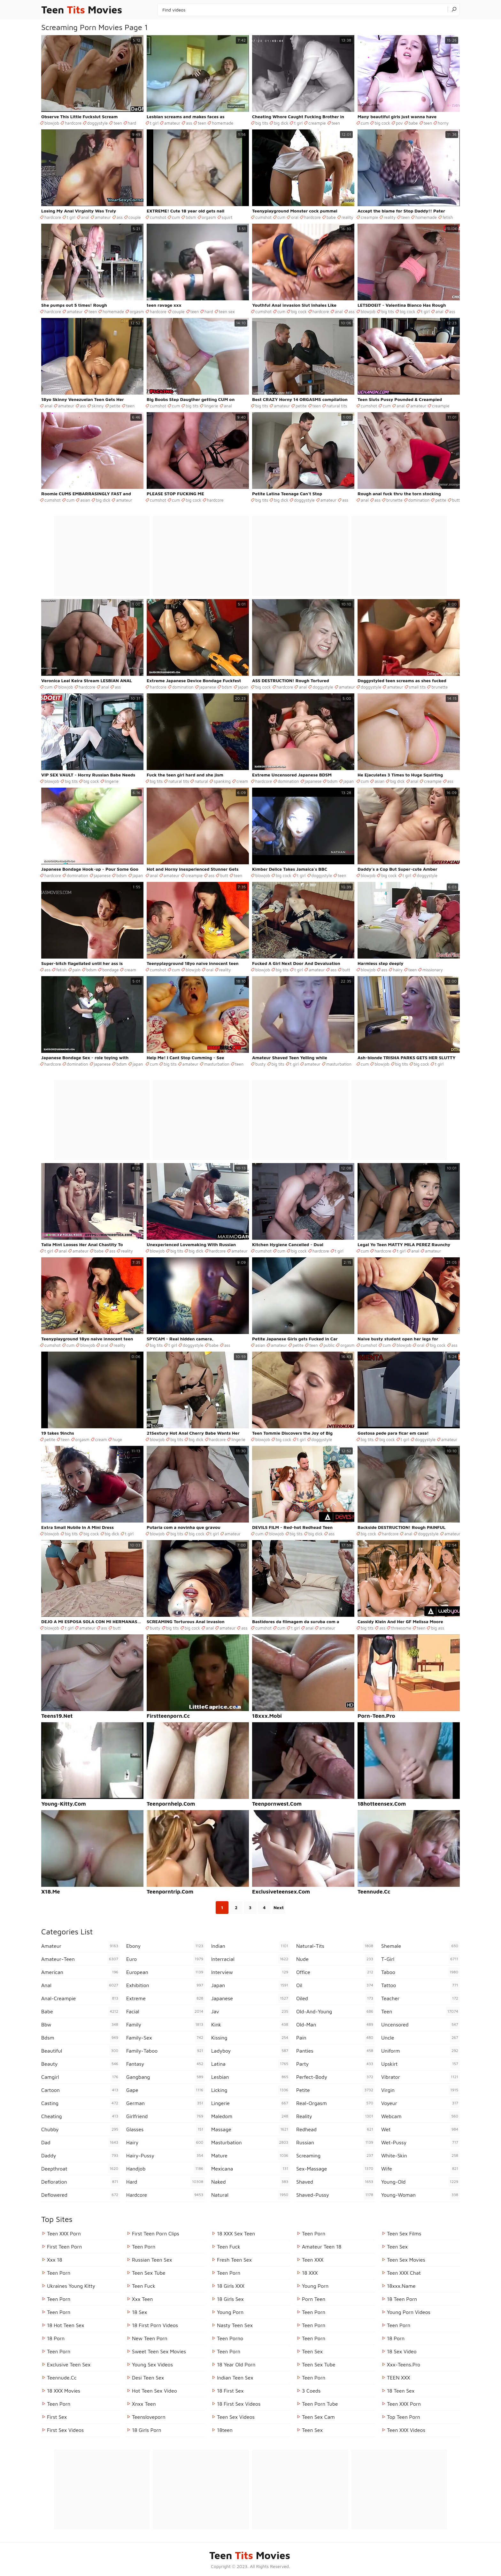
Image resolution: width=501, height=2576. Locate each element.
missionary (432, 969)
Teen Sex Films (404, 2233)
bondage (110, 969)
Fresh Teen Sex (234, 2260)
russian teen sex (152, 2260)
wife (420, 2168)
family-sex (165, 2037)
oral (294, 217)
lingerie (211, 405)
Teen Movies (81, 10)
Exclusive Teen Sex (68, 2364)
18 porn (56, 2338)
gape (165, 2090)
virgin (420, 2090)
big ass (437, 1628)
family (165, 2024)
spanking (222, 781)
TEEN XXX (398, 2377)
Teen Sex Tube (149, 2273)
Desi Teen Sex (148, 2377)
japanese (207, 687)
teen (117, 123)
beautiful (80, 2050)
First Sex (57, 2417)
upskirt (420, 2064)
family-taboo (165, 2050)
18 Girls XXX (230, 2286)
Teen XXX (312, 2260)
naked (250, 2182)
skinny (98, 405)
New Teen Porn (149, 2338)
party (335, 2064)
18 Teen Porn (402, 2299)
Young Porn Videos (408, 2312)
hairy (398, 969)
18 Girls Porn (146, 2430)
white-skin (420, 2155)
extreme (165, 1998)
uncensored (420, 2024)
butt (456, 500)
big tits (261, 123)
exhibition (165, 1985)
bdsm (191, 217)
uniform (420, 2050)
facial (165, 2011)
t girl (154, 123)
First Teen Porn (64, 2246)
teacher (420, 1998)
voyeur (420, 2103)
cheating (80, 2116)
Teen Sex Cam (318, 2417)
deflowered (80, 2195)
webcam (420, 2116)
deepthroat (80, 2168)
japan (243, 687)
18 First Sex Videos (238, 2404)
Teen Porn (58, 2299)
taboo (420, 1972)
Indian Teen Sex (235, 2377)
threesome (401, 1628)
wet (420, 2129)
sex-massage (335, 2168)
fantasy (165, 2064)
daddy (80, 2155)
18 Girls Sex (230, 2299)
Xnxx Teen (144, 2404)
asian (85, 500)
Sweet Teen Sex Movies (159, 2351)
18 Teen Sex (400, 2391)
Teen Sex (312, 2351)
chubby (80, 2129)
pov (399, 123)
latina (250, 2064)
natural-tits (335, 1946)
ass (189, 123)
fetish (448, 217)
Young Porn (230, 2312)
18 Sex (139, 2312)
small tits (417, 687)
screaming (335, 2155)
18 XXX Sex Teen (236, 2233)
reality (347, 217)
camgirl (80, 2077)
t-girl (420, 1959)
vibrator (420, 2077)
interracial (250, 1959)
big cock (382, 123)
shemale (420, 1946)
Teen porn (398, 2325)
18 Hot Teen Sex (65, 2325)
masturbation (216, 1064)
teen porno (230, 2338)
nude (335, 1959)
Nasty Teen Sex (235, 2325)
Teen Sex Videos (236, 2417)
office (335, 1972)
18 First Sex (230, 2391)
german (165, 2103)
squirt (227, 217)
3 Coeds (311, 2391)
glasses (165, 2129)
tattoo (420, 1985)
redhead (335, 2129)
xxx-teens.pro (403, 2364)
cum (365, 123)
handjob (165, 2168)
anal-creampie (80, 1998)
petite (115, 405)
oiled (335, 1998)
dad (80, 2142)
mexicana (250, 2168)
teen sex (227, 311)
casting (80, 2103)
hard (132, 123)
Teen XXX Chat (404, 2273)
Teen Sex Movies (406, 2260)
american (80, 1972)
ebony (165, 1946)
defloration (80, 2182)
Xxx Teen (142, 2299)
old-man (335, 2024)
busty (260, 1064)
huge (117, 1439)
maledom (250, 2116)
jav (250, 2011)
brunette (394, 500)
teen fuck (143, 2286)
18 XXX (310, 2273)
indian (250, 1946)
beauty (80, 2064)
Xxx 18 (54, 2260)
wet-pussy (420, 2142)
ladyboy (250, 2050)
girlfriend (165, 2116)
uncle (420, 2037)
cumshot (158, 217)
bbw (80, 2024)
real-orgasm (335, 2103)
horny (443, 123)
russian (335, 2142)
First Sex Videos (65, 2430)
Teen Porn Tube (320, 2404)
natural (201, 781)
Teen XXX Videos (406, 2430)
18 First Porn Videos (155, 2325)
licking (250, 2090)
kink (250, 2024)
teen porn (58, 2273)
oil (335, 1985)
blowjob (51, 123)
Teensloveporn (148, 2417)
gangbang (165, 2077)
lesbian (250, 2077)
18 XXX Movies (63, 2391)
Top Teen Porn (403, 2417)
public (329, 1345)
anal (85, 217)
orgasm (209, 217)
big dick (281, 123)
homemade (222, 123)
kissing (250, 2037)
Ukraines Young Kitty (71, 2286)
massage (250, 2129)
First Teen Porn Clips (155, 2233)
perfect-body (335, 2077)
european (165, 1972)
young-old (420, 2182)
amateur (172, 123)
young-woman (420, 2195)
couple (134, 217)
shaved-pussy (335, 2195)
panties (335, 2050)
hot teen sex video (154, 2391)
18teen (225, 2430)
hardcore (73, 123)
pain (77, 969)
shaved (335, 2182)
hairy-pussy (165, 2155)
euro (165, 1959)
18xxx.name (401, 2286)
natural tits (337, 405)
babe (413, 123)
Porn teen (313, 2299)
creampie (317, 123)
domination (419, 500)
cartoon (80, 2090)
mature (250, 2155)
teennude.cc (62, 2377)
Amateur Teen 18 (321, 2246)
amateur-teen (80, 1959)
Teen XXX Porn (64, 2233)
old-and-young (335, 2011)
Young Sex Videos (152, 2364)
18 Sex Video (402, 2351)
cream (242, 781)
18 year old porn (236, 2364)
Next (279, 1907)
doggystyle (97, 123)
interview (250, 1972)
